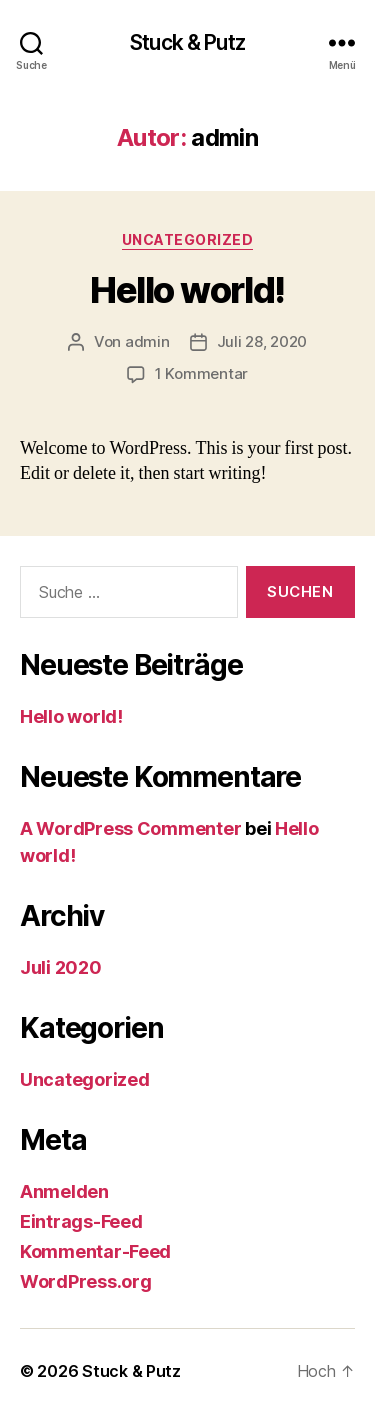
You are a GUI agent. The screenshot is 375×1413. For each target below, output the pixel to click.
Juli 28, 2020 (262, 341)
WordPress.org (86, 1281)
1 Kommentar (201, 373)
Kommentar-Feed (95, 1251)
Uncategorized (188, 239)
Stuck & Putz (187, 42)
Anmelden (64, 1191)
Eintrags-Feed (81, 1221)
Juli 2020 (61, 967)
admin (147, 341)
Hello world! (187, 290)
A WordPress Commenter (130, 828)
